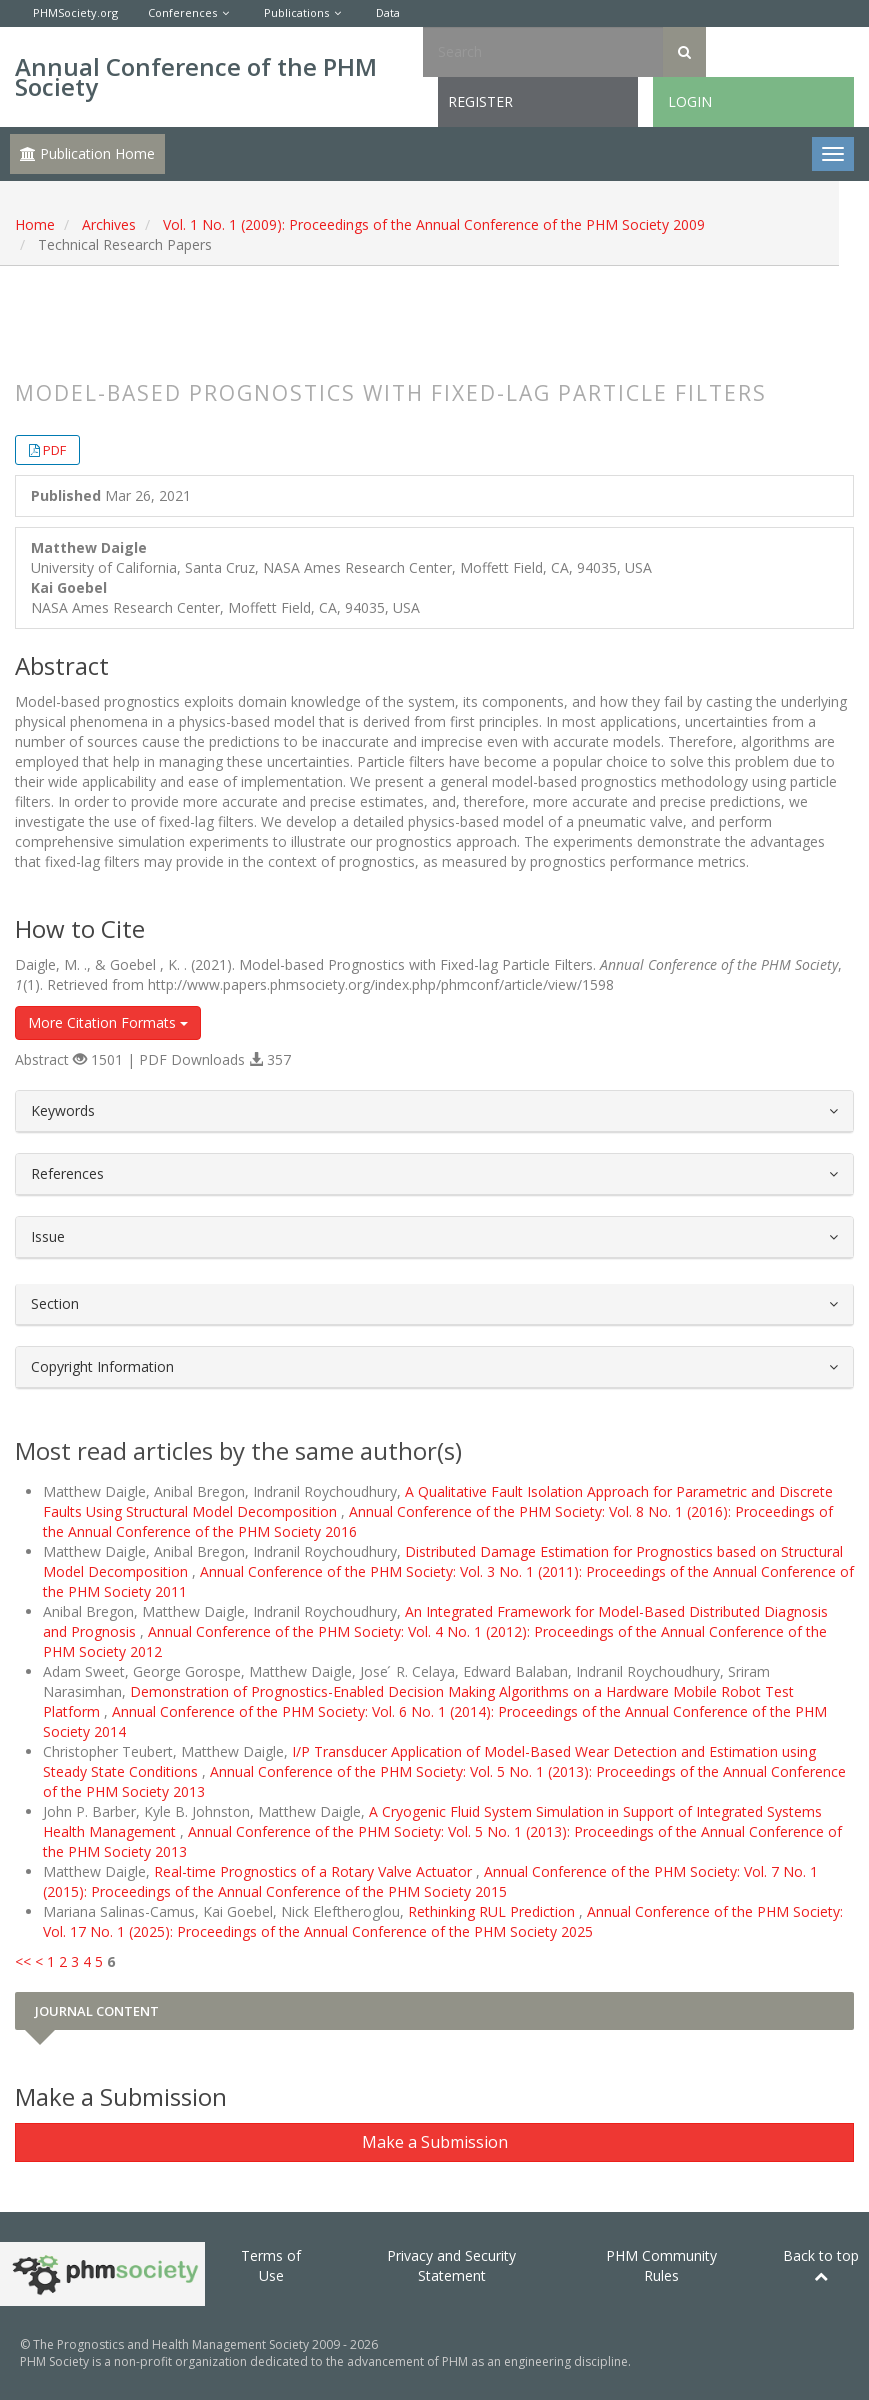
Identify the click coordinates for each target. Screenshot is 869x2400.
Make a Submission (435, 2142)
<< (23, 1961)
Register (480, 101)
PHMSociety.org (75, 12)
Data (388, 12)
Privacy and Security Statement (451, 2265)
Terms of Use (271, 2265)
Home (35, 224)
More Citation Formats (108, 1022)
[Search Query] (543, 52)
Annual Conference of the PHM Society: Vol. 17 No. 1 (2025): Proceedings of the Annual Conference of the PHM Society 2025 (443, 1921)
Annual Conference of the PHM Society (196, 76)
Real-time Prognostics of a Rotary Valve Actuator (315, 1871)
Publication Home (87, 153)
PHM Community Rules (661, 2265)
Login (690, 101)
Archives (109, 224)
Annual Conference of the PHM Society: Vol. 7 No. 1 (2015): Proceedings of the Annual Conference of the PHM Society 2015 (430, 1881)
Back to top (821, 2264)
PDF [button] (54, 450)
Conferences (182, 12)
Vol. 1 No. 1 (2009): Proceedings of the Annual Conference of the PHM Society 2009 (434, 224)
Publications (296, 12)
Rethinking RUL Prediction (493, 1911)
